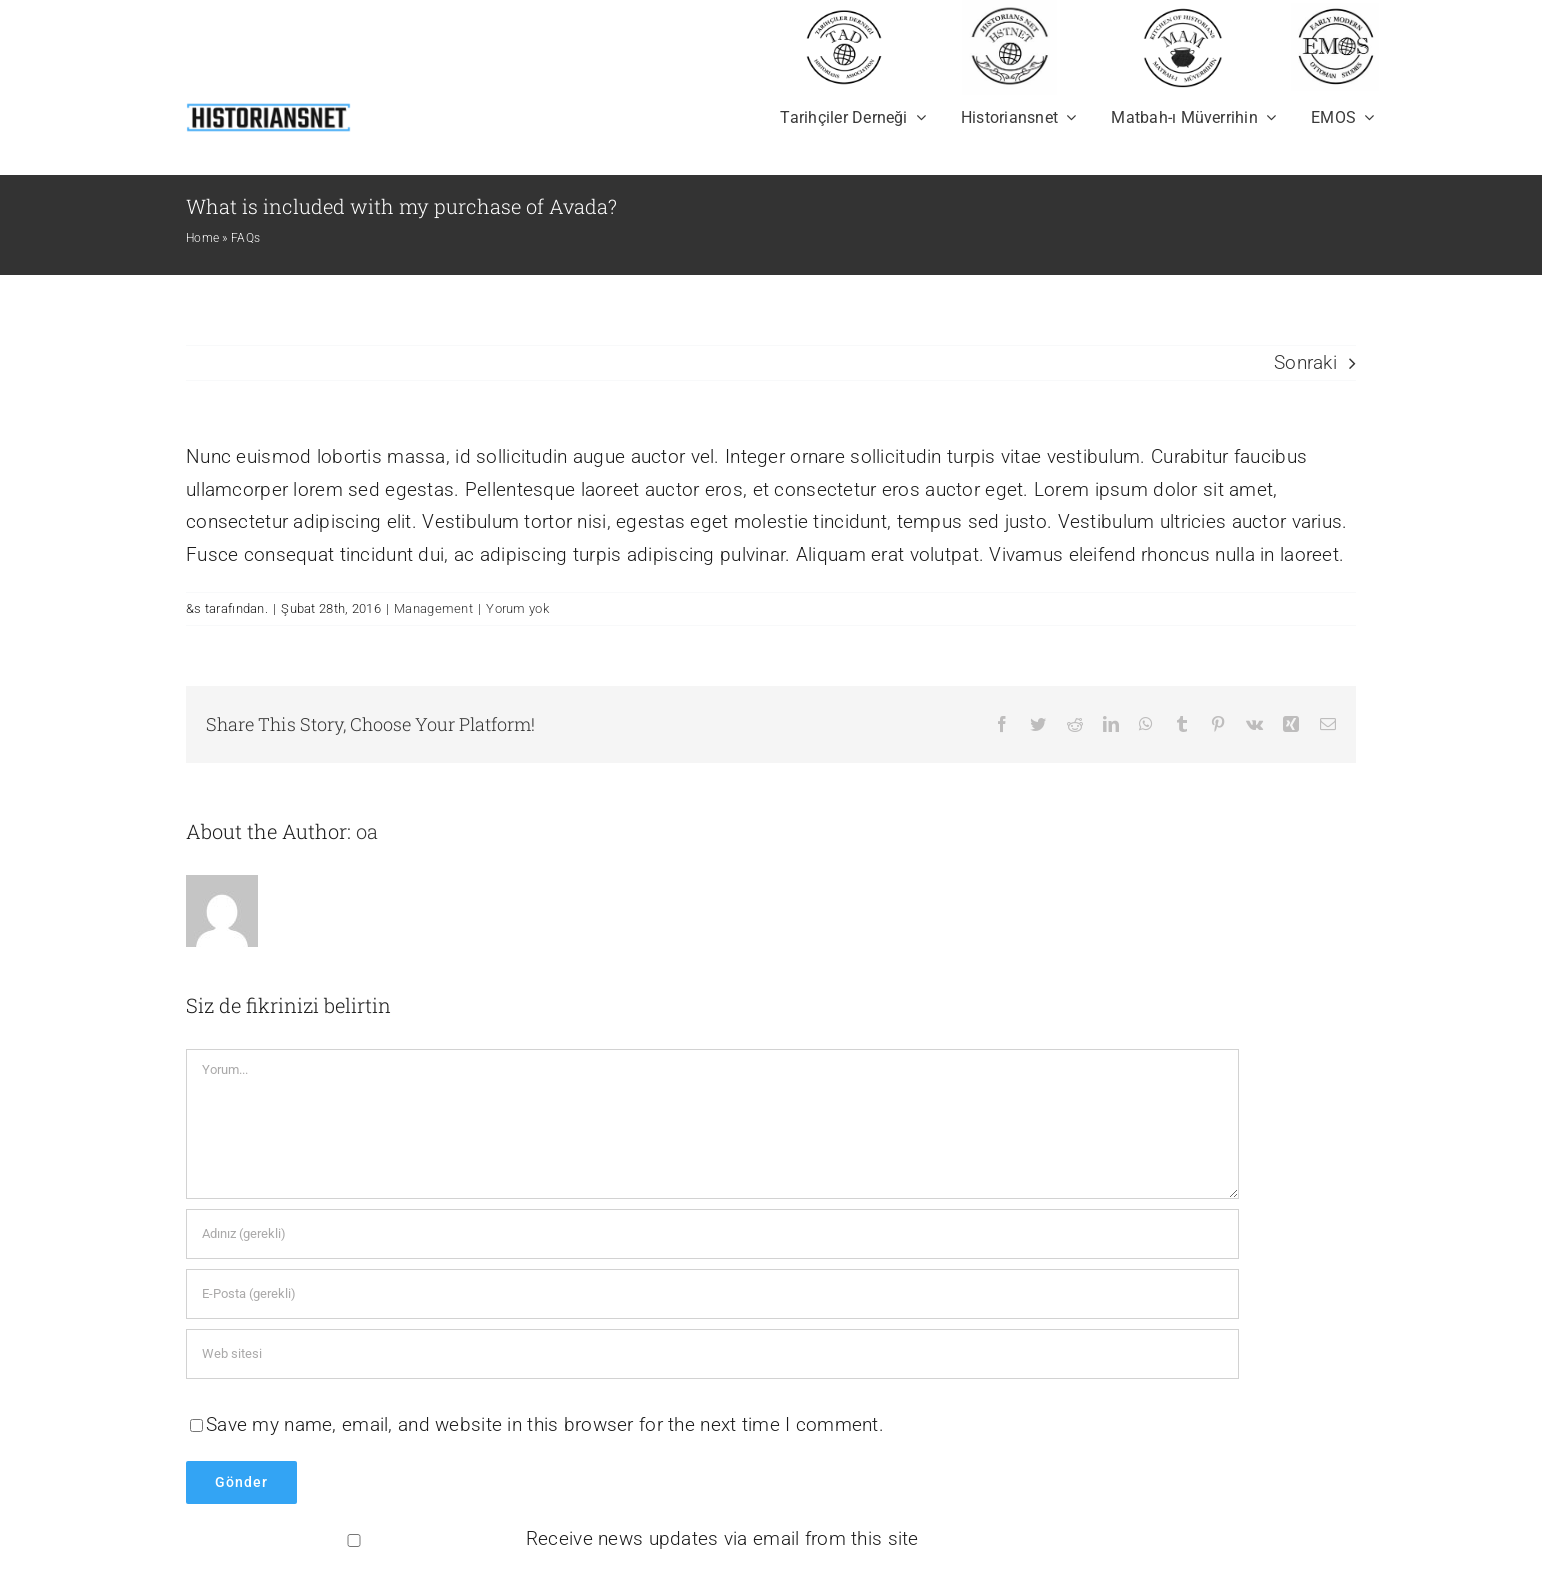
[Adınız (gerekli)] (712, 1234)
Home (202, 238)
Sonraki (1305, 362)
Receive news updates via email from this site (554, 1538)
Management (433, 608)
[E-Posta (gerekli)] (712, 1294)
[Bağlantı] (712, 1354)
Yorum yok (517, 608)
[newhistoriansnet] (268, 106)
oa (367, 831)
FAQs (245, 238)
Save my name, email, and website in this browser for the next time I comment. (545, 1424)
